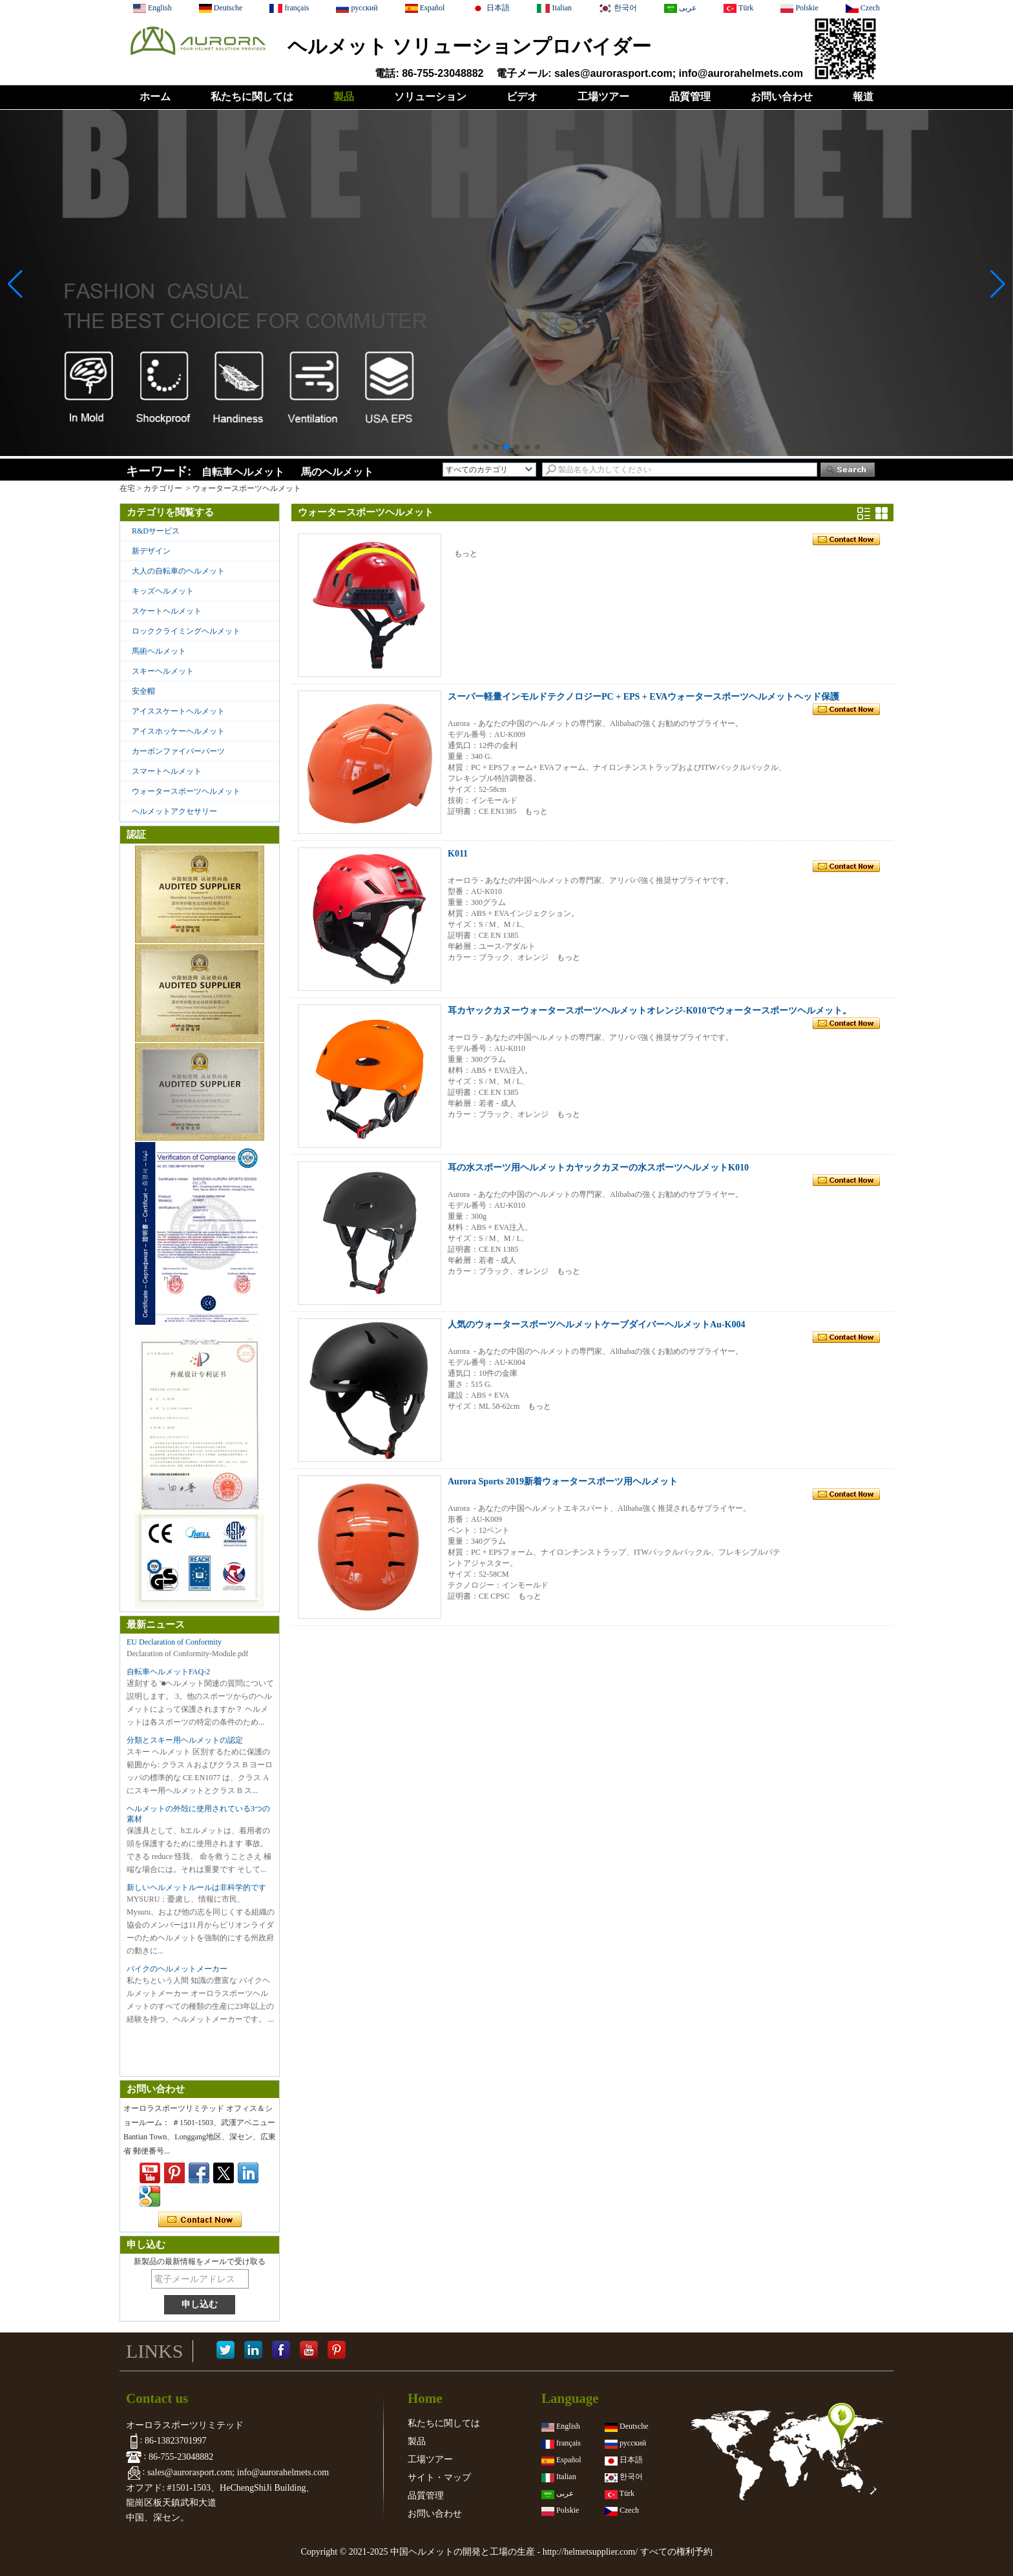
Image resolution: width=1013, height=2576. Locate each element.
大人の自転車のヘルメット (178, 571)
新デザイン (151, 551)
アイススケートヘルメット (178, 711)
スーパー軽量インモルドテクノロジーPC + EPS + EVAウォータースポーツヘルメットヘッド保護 (643, 696)
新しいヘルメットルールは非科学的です (196, 1887)
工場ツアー (603, 96)
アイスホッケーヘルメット (178, 731)
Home (425, 2398)
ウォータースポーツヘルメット (186, 791)
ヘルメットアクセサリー (174, 811)
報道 (863, 96)
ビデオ (522, 96)
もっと (465, 553)
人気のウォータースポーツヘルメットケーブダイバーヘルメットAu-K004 (596, 1324)
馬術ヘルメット (159, 651)
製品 (343, 96)
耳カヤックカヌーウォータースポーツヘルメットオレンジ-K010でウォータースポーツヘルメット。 (649, 1010)
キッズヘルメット (163, 591)
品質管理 (690, 96)
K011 (458, 853)
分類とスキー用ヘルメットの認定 (185, 1740)
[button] (475, 447)
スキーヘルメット (163, 671)
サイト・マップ (439, 2477)
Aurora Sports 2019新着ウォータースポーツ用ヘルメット (563, 1481)
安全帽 (143, 691)
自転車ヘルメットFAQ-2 (168, 1671)
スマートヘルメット (167, 771)
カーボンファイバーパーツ (178, 751)
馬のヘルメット (337, 471)
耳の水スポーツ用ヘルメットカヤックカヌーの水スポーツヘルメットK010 (598, 1167)
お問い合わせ (782, 96)
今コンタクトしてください (200, 2220)
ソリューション (430, 96)
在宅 (127, 488)
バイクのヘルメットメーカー (177, 1968)
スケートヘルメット (167, 611)
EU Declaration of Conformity (174, 1641)
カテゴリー (162, 488)
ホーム (155, 96)
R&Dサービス (156, 530)
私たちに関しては (252, 96)
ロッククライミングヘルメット (186, 631)
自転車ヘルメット (243, 471)
